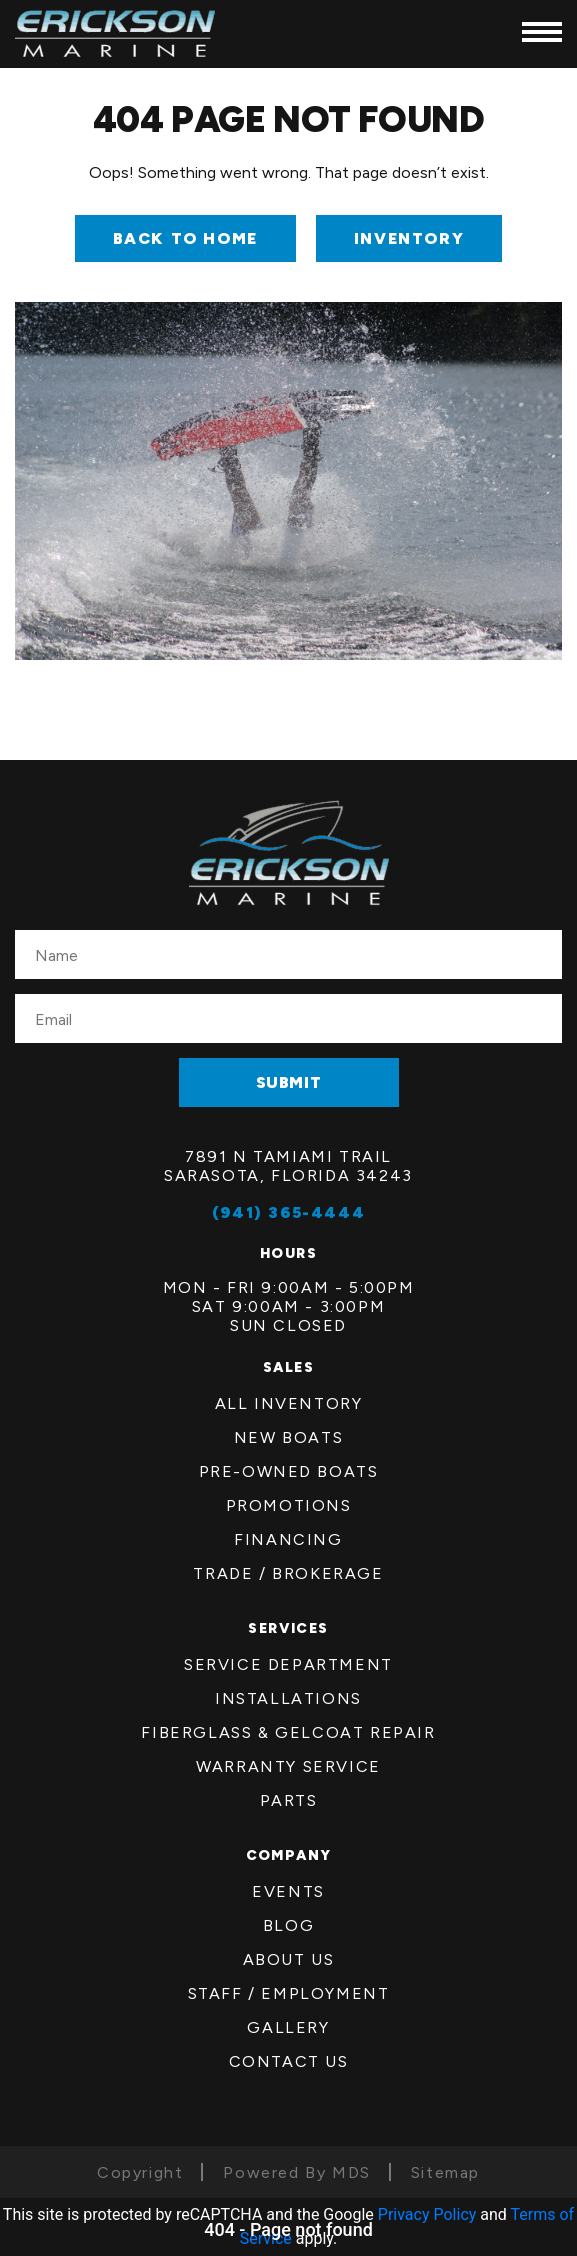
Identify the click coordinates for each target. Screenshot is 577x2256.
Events (288, 1891)
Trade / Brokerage (288, 1573)
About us (289, 1959)
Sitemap (445, 2172)
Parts (289, 1800)
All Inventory (289, 1403)
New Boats (288, 1437)
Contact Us (289, 2061)
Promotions (289, 1505)
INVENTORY (409, 238)
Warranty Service (288, 1766)
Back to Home (185, 238)
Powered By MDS (296, 2172)
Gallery (288, 2027)
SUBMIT (289, 1082)
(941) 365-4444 (288, 1212)
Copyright (140, 2172)
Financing (288, 1539)
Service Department (288, 1664)
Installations (288, 1698)
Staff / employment (289, 1993)
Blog (288, 1925)
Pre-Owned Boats (289, 1471)
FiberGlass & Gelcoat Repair (288, 1732)
